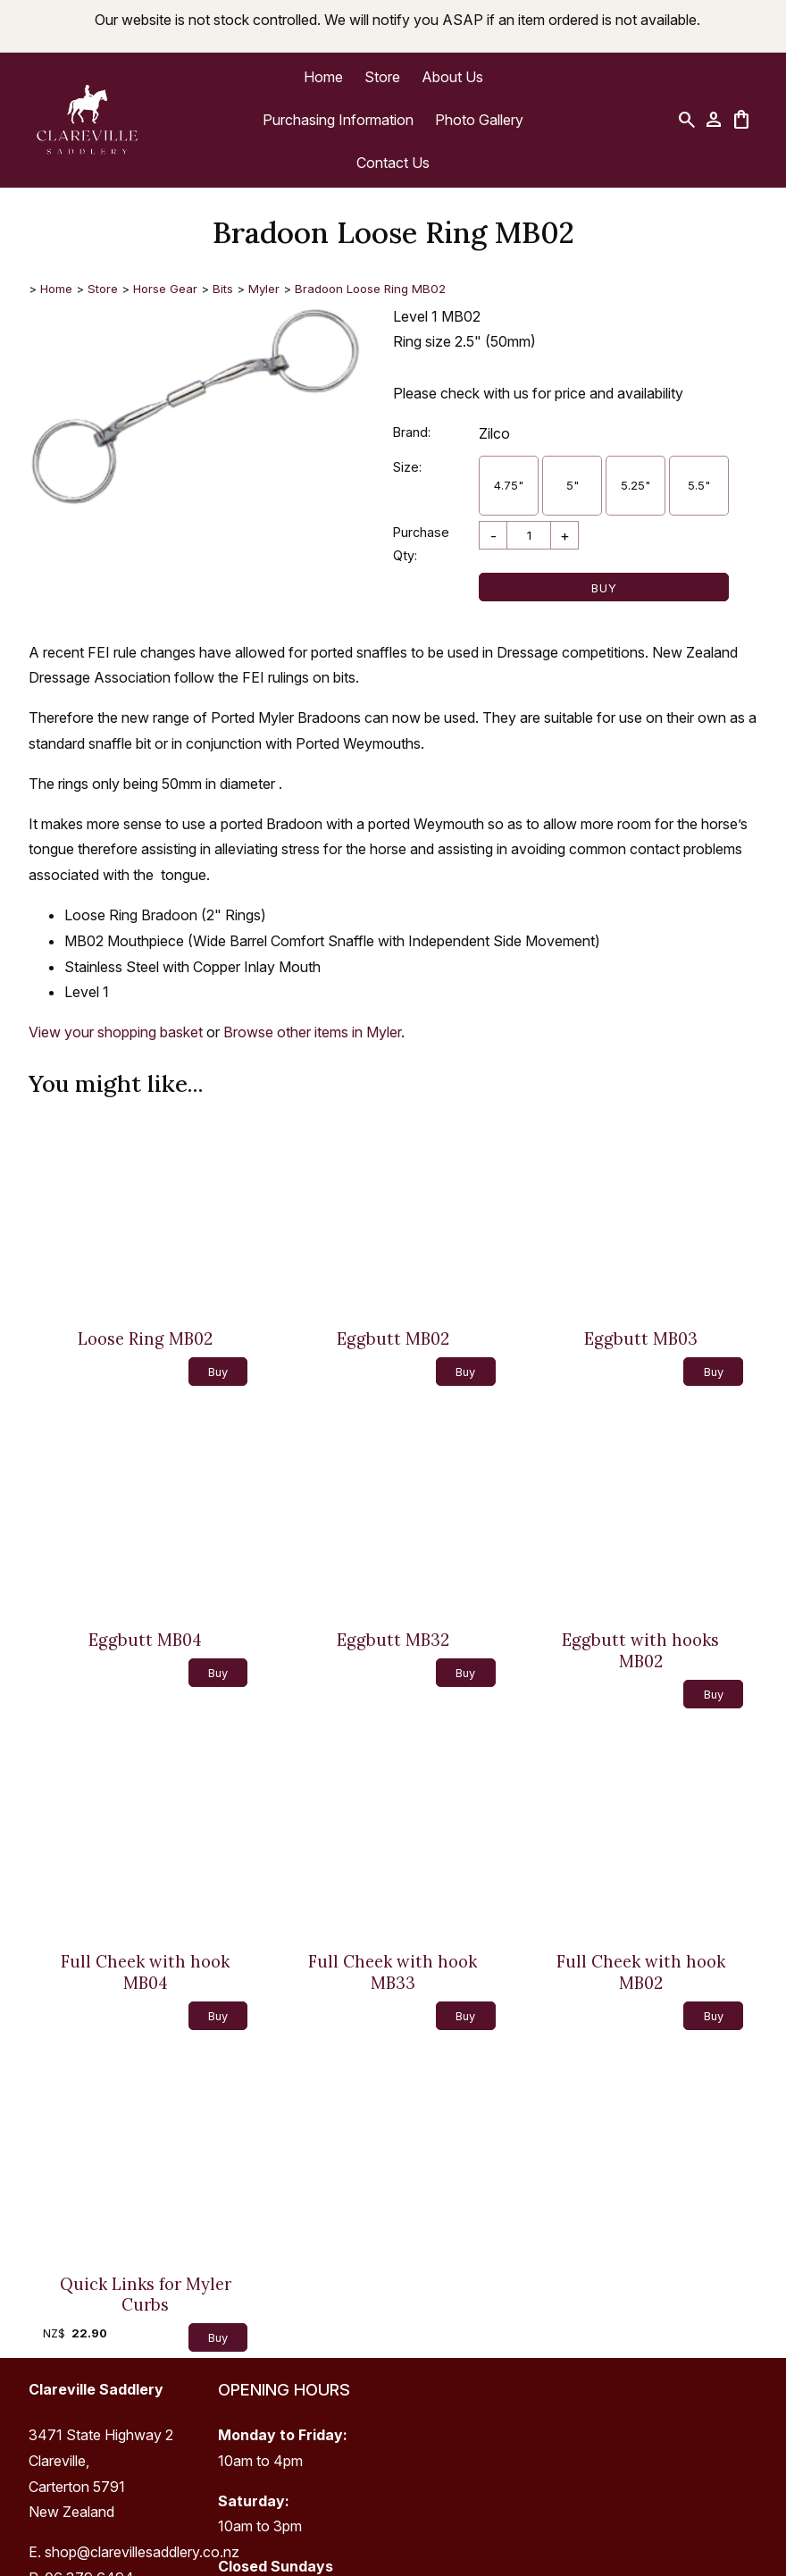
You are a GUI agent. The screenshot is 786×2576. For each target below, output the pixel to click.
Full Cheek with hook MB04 (145, 1972)
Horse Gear (165, 288)
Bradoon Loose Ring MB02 (370, 288)
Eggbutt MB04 (145, 1640)
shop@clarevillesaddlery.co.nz (142, 2552)
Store (382, 77)
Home (323, 77)
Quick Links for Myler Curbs (145, 2295)
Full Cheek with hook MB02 (640, 1972)
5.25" (635, 485)
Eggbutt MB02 (393, 1339)
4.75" (508, 485)
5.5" (699, 485)
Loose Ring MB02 (145, 1339)
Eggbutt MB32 (393, 1640)
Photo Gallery (479, 120)
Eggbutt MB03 (641, 1339)
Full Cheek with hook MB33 (392, 1972)
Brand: (412, 432)
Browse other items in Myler (312, 1032)
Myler (264, 288)
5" (572, 485)
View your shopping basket (116, 1032)
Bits (223, 288)
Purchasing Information (338, 120)
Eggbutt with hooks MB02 (640, 1651)
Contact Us (393, 163)
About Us (452, 77)
